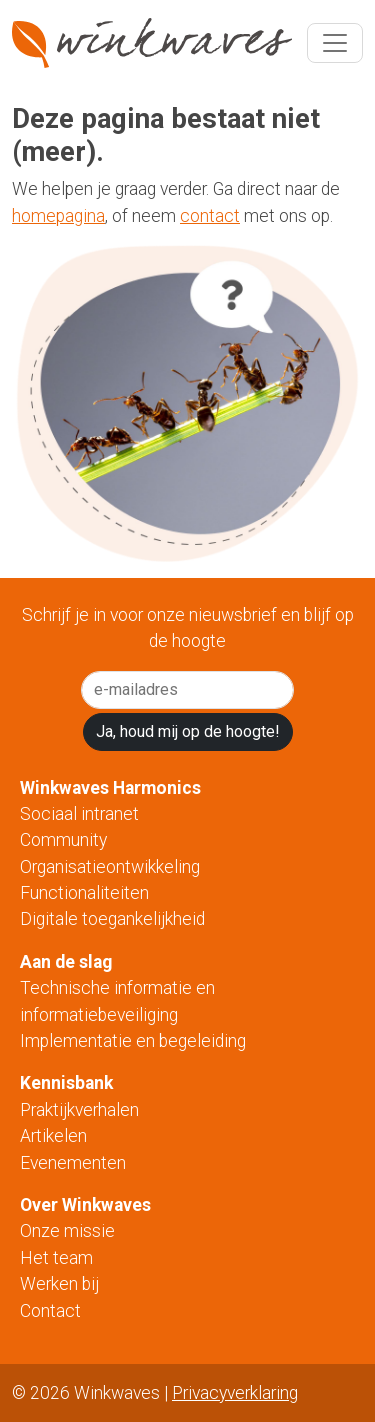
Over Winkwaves (85, 1205)
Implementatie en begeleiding (133, 1041)
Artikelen (53, 1136)
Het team (58, 1258)
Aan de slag (66, 962)
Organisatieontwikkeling (110, 867)
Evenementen (73, 1163)
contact (210, 216)
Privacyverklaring (235, 1393)
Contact (52, 1311)
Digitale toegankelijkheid (112, 919)
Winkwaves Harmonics (110, 788)
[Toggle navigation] (335, 43)
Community (63, 840)
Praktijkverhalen (79, 1110)
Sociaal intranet (79, 814)
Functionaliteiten (84, 893)
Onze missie (67, 1231)
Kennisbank (66, 1083)
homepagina (58, 216)
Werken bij (59, 1284)
